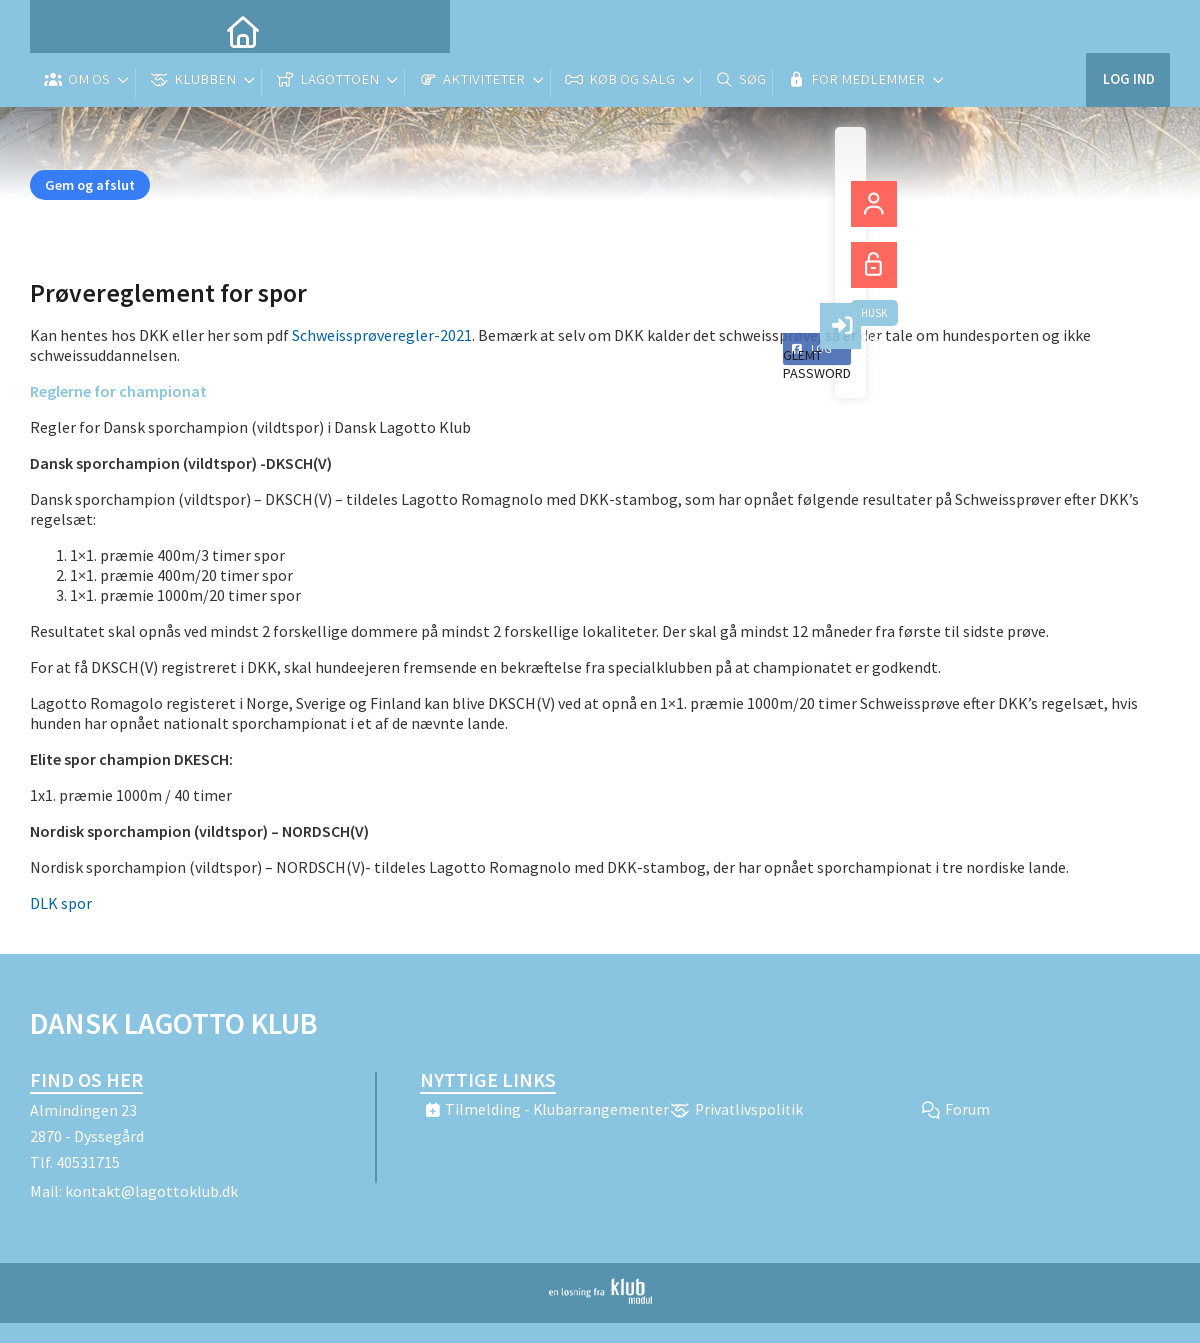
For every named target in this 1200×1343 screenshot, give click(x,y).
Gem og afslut (90, 185)
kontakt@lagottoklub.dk (151, 1191)
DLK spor (61, 903)
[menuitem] (60, 30)
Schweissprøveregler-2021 (382, 335)
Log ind (1127, 29)
